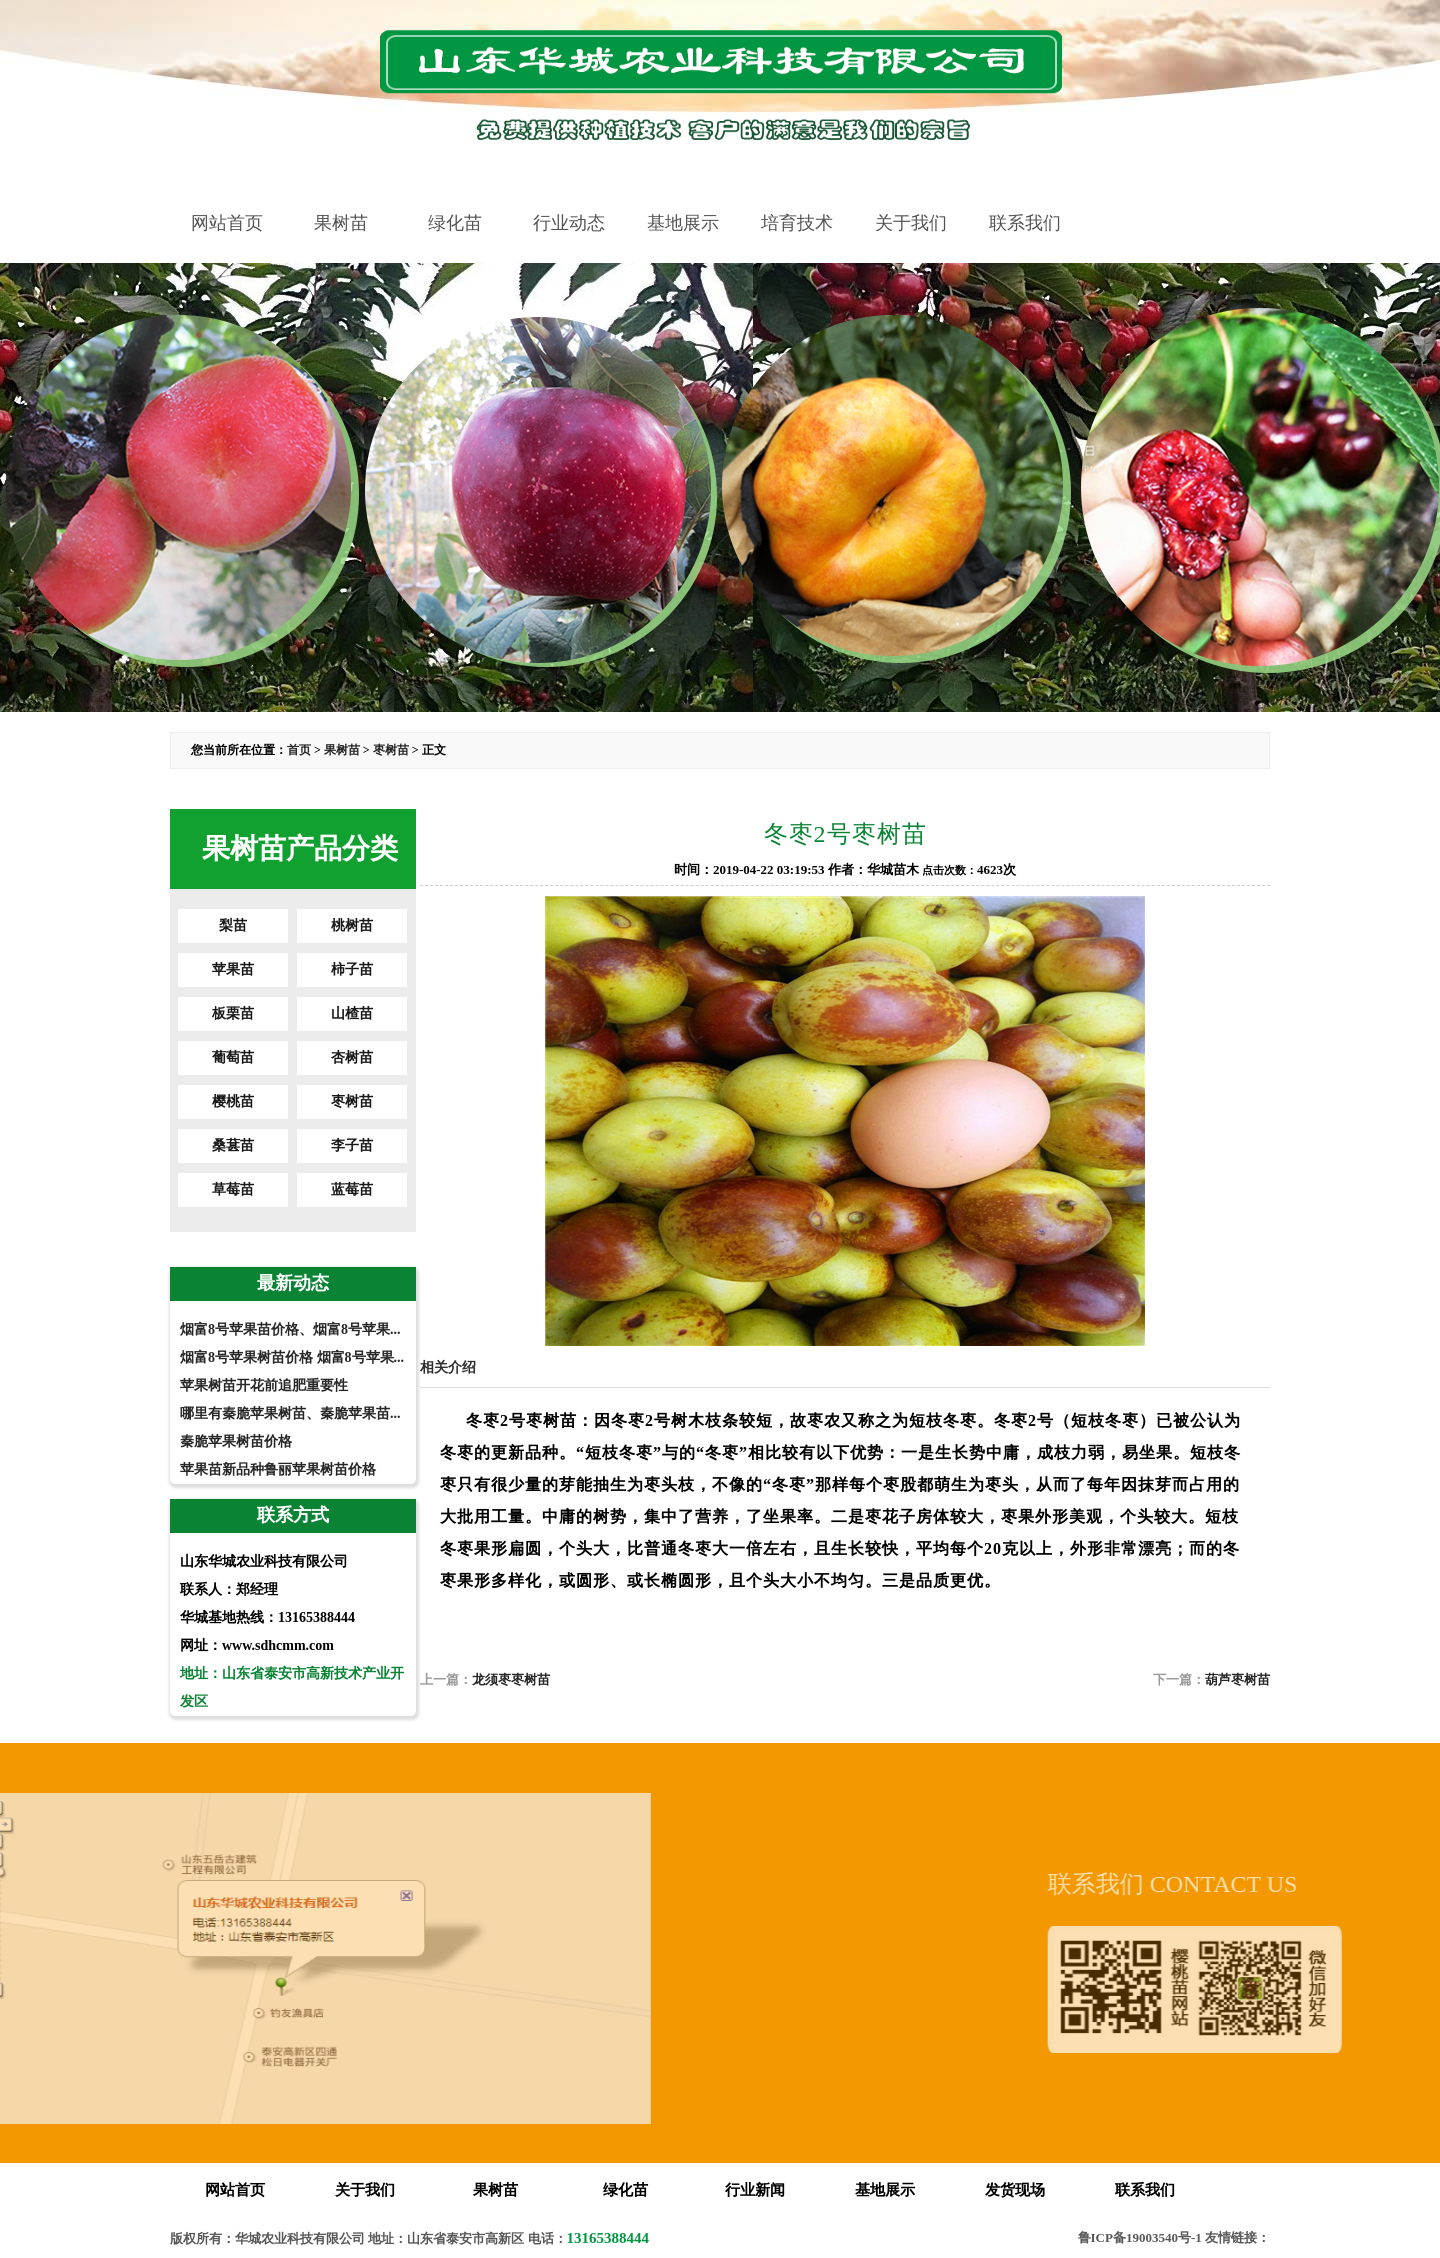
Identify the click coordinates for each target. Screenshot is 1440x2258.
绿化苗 (455, 223)
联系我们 (1025, 223)
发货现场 (1015, 2190)
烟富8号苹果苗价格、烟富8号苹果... (290, 1329)
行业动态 (569, 223)
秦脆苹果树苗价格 (236, 1441)
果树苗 (341, 223)
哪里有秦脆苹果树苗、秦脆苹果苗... (290, 1413)
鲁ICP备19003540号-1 (1140, 2237)
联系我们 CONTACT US (1255, 1884)
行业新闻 (755, 2190)
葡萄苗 (233, 1057)
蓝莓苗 (352, 1189)
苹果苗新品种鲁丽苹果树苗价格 (278, 1469)
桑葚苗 (233, 1145)
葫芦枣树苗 (1237, 1679)
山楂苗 (352, 1013)
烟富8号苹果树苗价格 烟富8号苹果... (292, 1357)
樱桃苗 (233, 1101)
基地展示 (683, 223)
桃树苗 (352, 925)
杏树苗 (352, 1057)
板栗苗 (233, 1013)
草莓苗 (233, 1189)
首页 (299, 750)
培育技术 (797, 223)
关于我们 (911, 223)
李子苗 (352, 1145)
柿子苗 (352, 969)
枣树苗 (391, 750)
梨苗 (233, 925)
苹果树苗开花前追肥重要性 (264, 1385)
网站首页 (227, 223)
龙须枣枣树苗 (511, 1679)
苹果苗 (233, 969)
